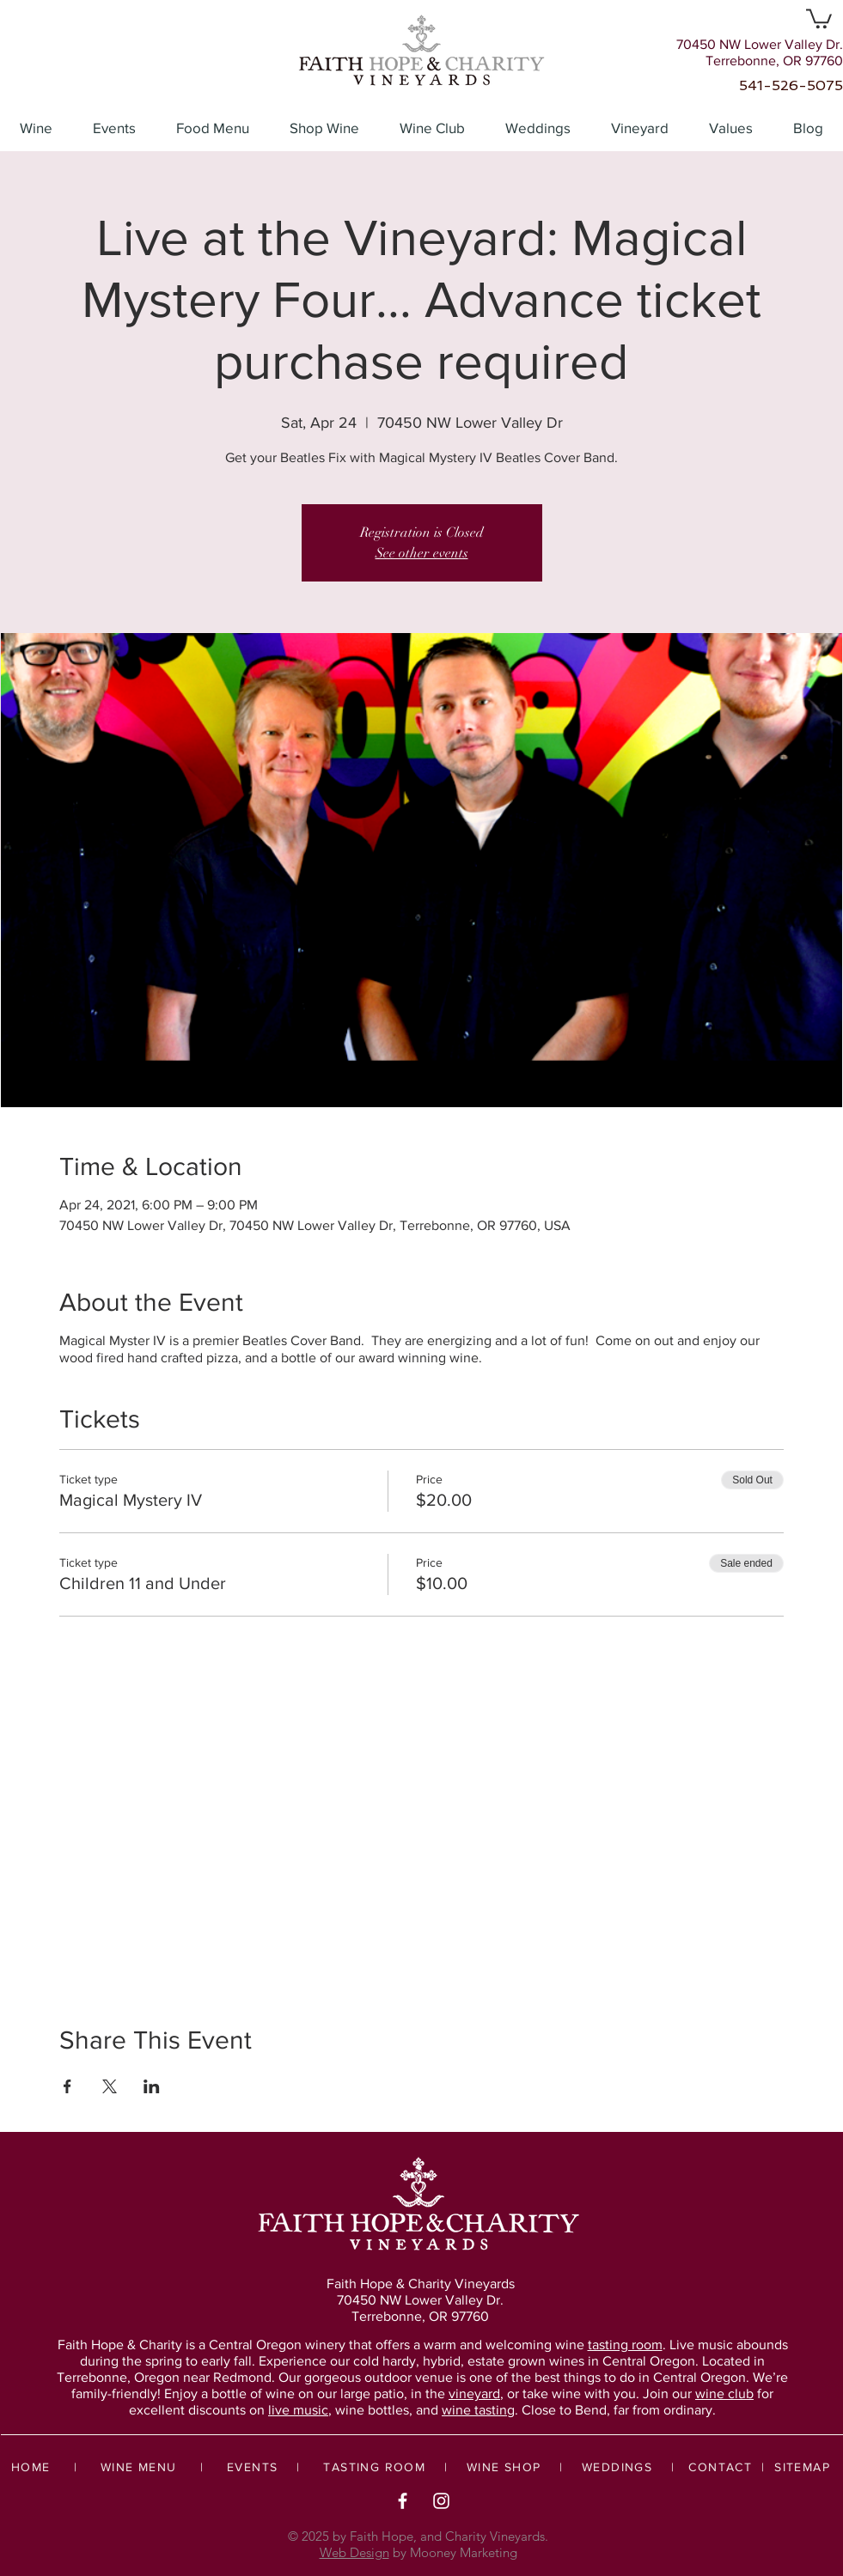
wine (609, 2344)
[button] (819, 17)
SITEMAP (802, 2467)
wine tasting (478, 2409)
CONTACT (720, 2467)
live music (298, 2409)
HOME (31, 2467)
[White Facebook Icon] (402, 2501)
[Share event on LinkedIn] (152, 2086)
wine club (724, 2393)
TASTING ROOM (374, 2467)
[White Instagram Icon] (441, 2501)
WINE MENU (139, 2467)
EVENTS (252, 2467)
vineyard (474, 2393)
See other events (422, 553)
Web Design (354, 2552)
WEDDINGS (617, 2467)
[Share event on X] (109, 2086)
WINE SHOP (504, 2467)
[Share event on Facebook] (67, 2086)
